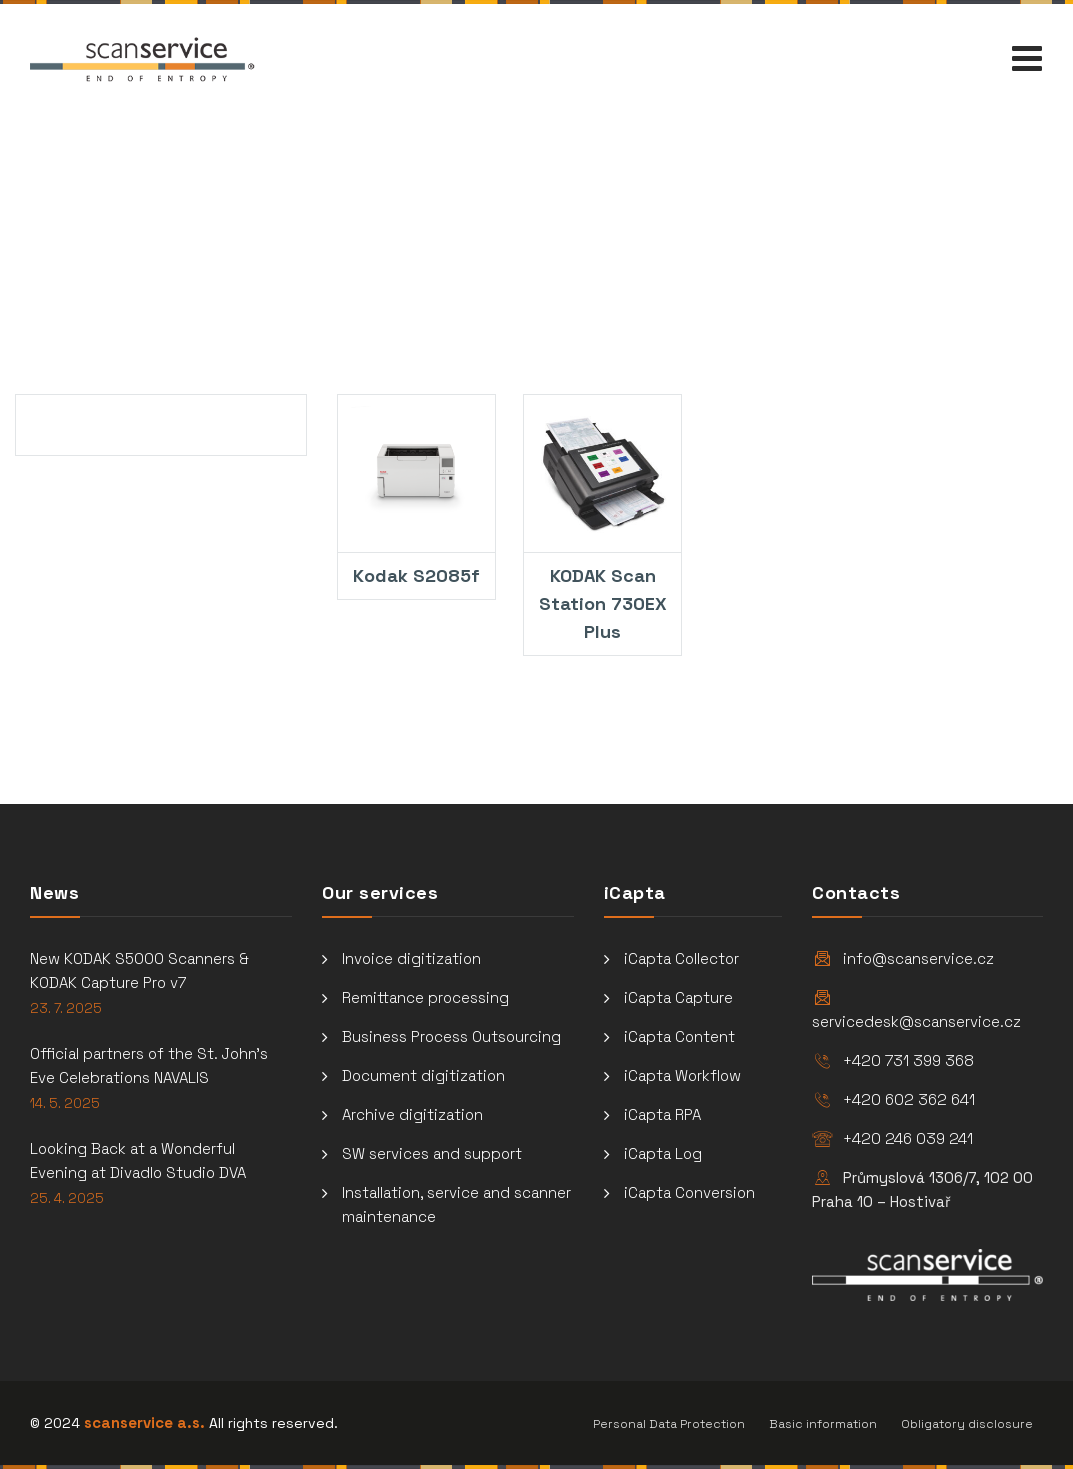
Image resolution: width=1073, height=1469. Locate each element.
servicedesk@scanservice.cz (916, 1021)
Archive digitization (412, 1114)
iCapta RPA (662, 1114)
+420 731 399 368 (908, 1060)
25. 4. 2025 (67, 1198)
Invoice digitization (411, 958)
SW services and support (432, 1153)
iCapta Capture (678, 997)
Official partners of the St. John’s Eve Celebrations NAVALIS (149, 1065)
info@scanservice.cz (918, 958)
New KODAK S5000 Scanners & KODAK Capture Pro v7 (139, 970)
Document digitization (423, 1075)
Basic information (823, 1424)
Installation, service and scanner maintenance (456, 1204)
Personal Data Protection (669, 1424)
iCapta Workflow (682, 1075)
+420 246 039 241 (908, 1138)
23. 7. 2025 (66, 1008)
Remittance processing (425, 997)
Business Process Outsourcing (451, 1036)
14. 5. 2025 (65, 1103)
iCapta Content (679, 1036)
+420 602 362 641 (909, 1099)
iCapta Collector (681, 958)
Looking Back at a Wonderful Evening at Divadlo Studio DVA (138, 1160)
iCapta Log (663, 1153)
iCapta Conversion (689, 1192)
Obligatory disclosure (967, 1424)
